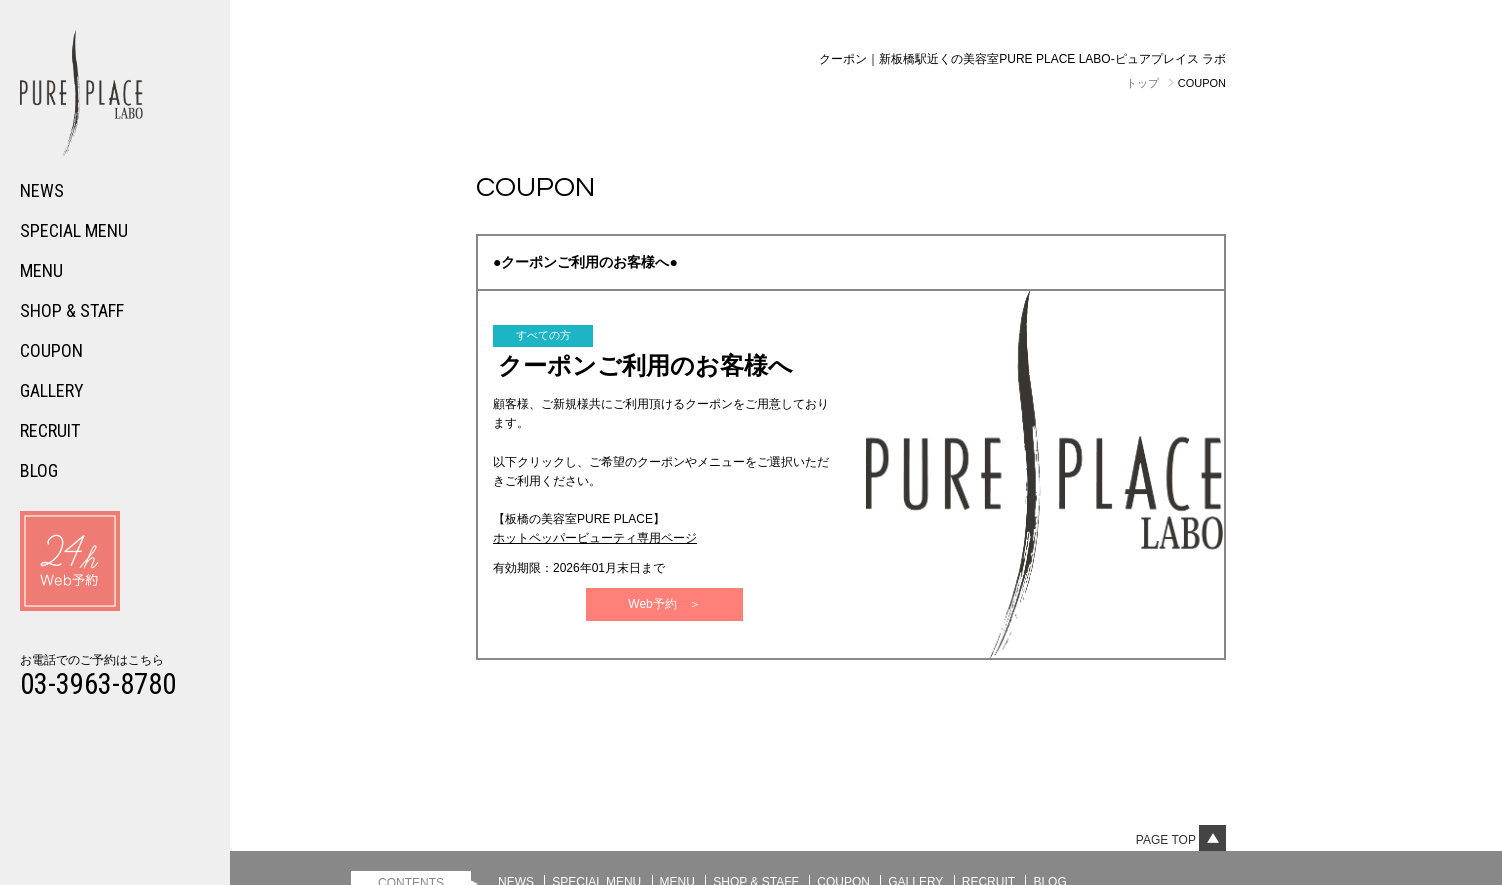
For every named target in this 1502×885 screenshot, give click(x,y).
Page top (1181, 840)
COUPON (51, 350)
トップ (1142, 83)
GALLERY (52, 390)
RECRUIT (50, 430)
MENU (41, 270)
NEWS (42, 190)
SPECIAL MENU (74, 230)
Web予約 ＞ (664, 604)
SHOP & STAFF (72, 310)
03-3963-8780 (98, 684)
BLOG (39, 470)
